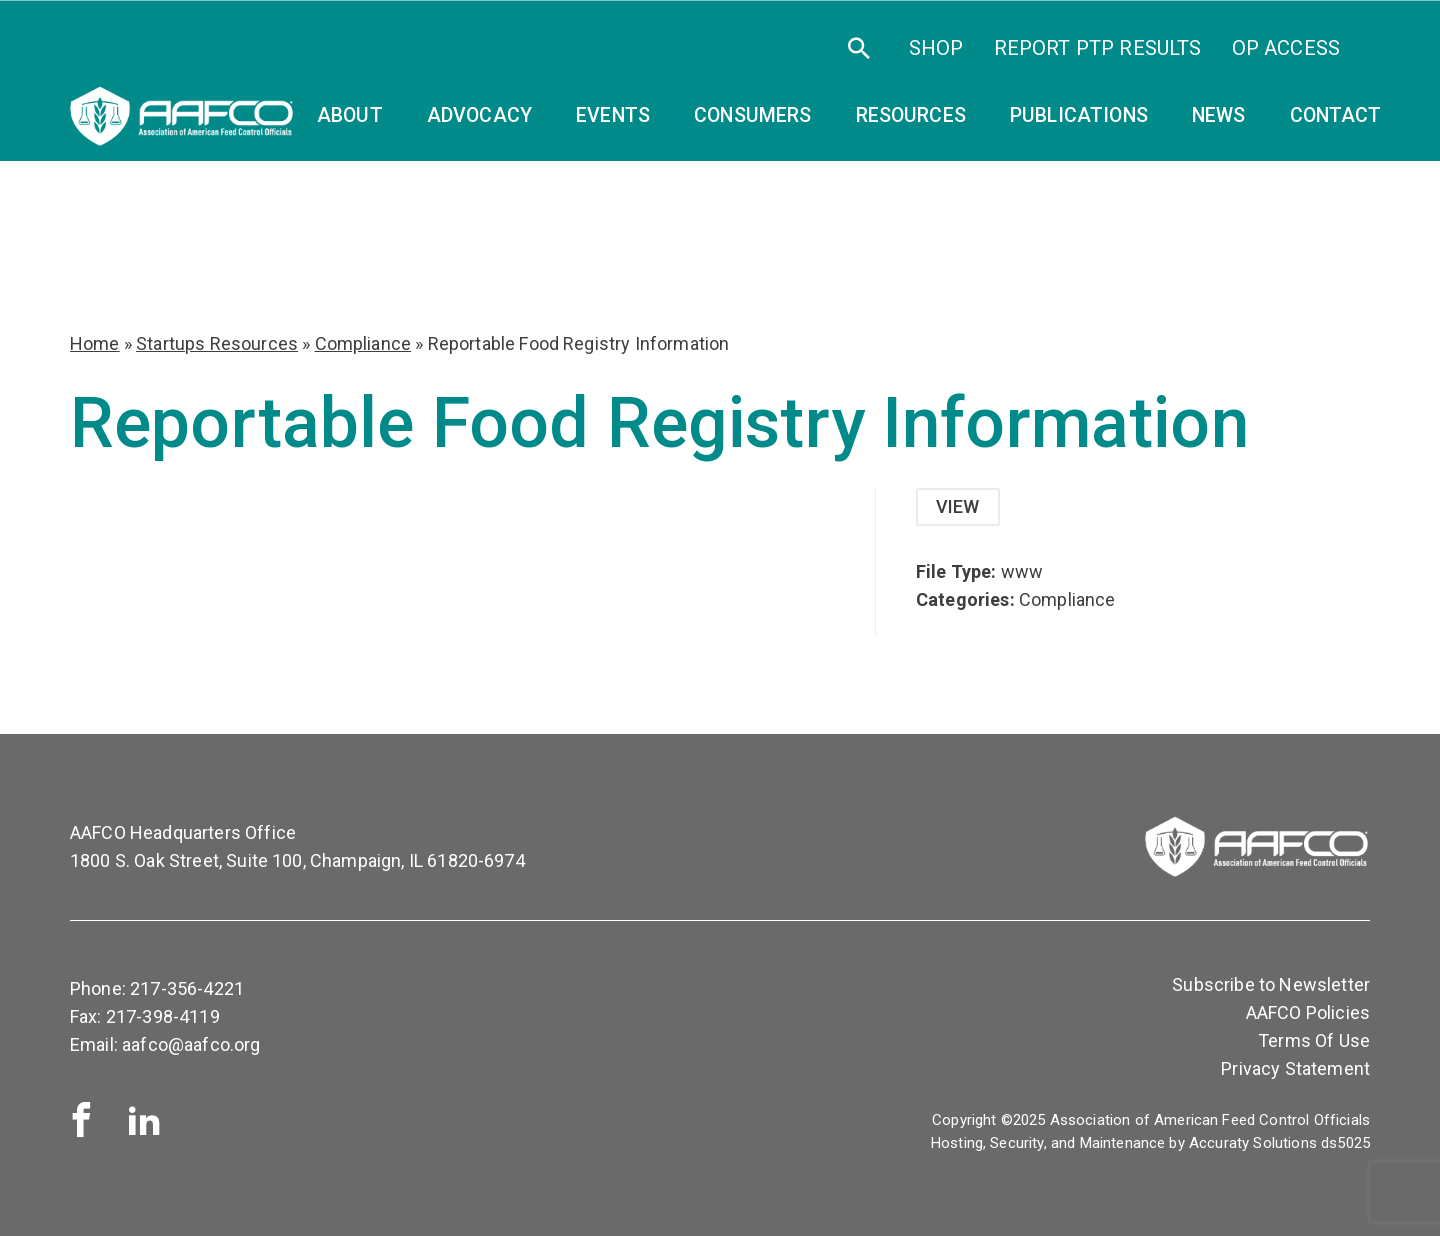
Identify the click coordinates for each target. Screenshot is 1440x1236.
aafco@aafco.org (191, 1044)
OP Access (1286, 48)
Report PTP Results (1098, 48)
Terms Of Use (1314, 1040)
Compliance (363, 343)
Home (95, 343)
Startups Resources (217, 343)
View (958, 506)
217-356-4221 (187, 988)
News (1219, 115)
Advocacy (479, 115)
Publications (1079, 115)
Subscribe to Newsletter (1271, 984)
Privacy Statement (1295, 1068)
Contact (1336, 115)
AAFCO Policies (1308, 1012)
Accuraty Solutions (1253, 1143)
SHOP (936, 48)
